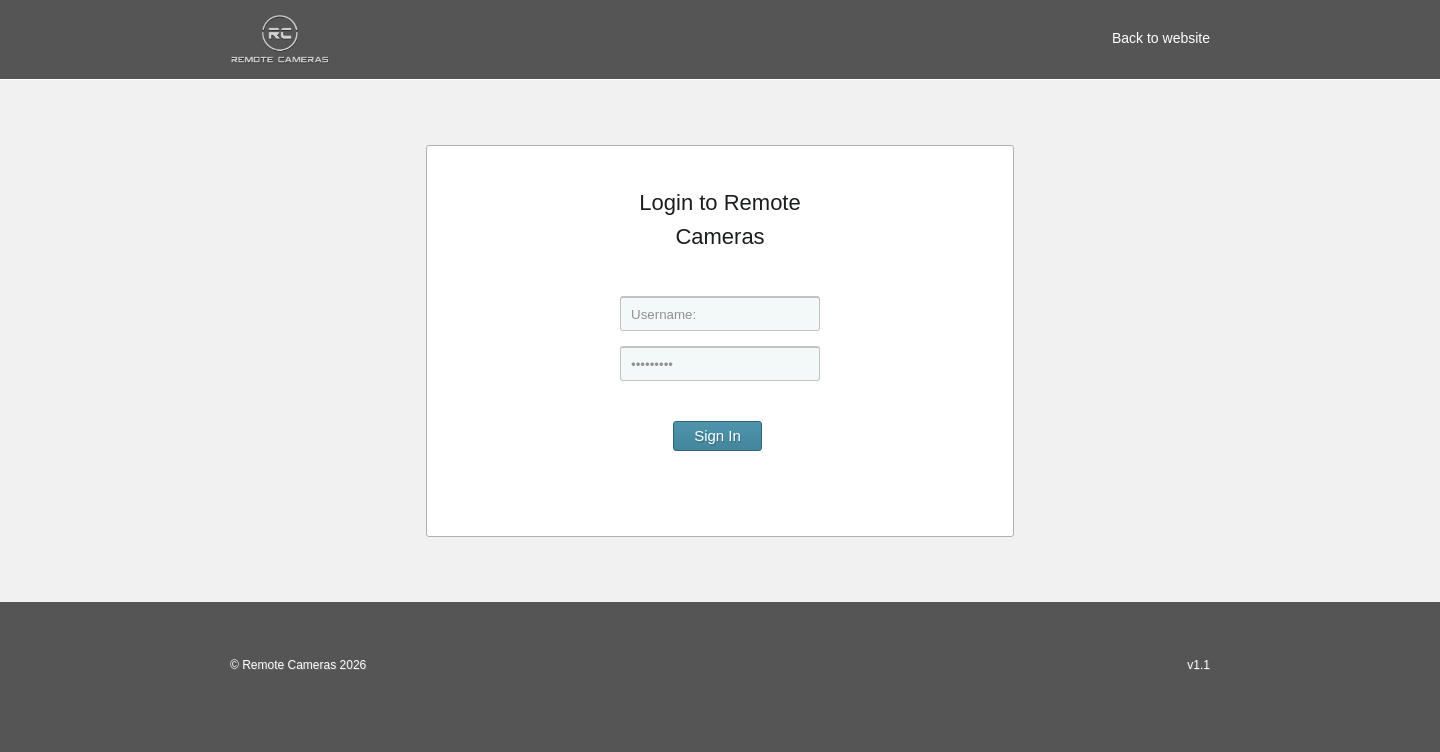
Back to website (1161, 38)
